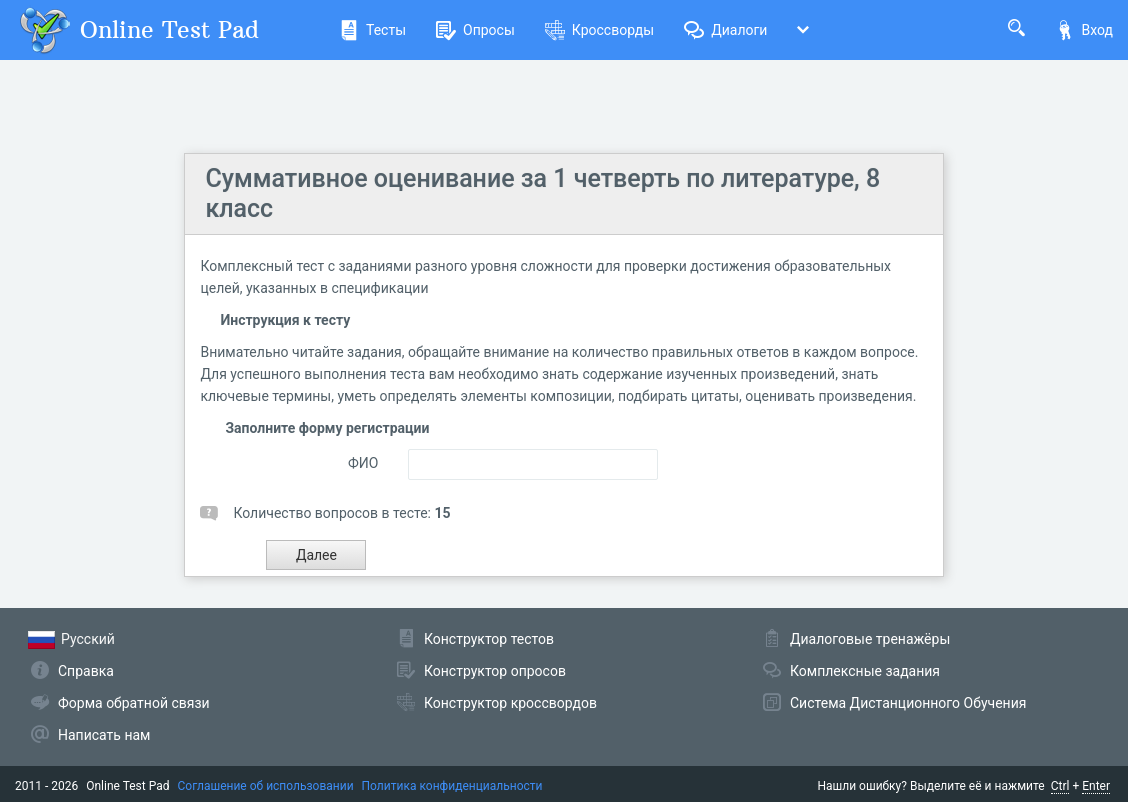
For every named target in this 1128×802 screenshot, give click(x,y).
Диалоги (725, 30)
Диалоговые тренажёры (870, 639)
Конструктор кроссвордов (510, 703)
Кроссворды (599, 30)
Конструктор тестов (489, 639)
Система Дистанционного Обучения (908, 703)
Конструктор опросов (495, 671)
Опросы (475, 30)
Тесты (372, 30)
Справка (86, 671)
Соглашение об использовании (266, 786)
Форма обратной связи (134, 703)
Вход (1084, 30)
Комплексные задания (865, 671)
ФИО (363, 463)
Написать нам (104, 735)
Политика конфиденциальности (452, 786)
